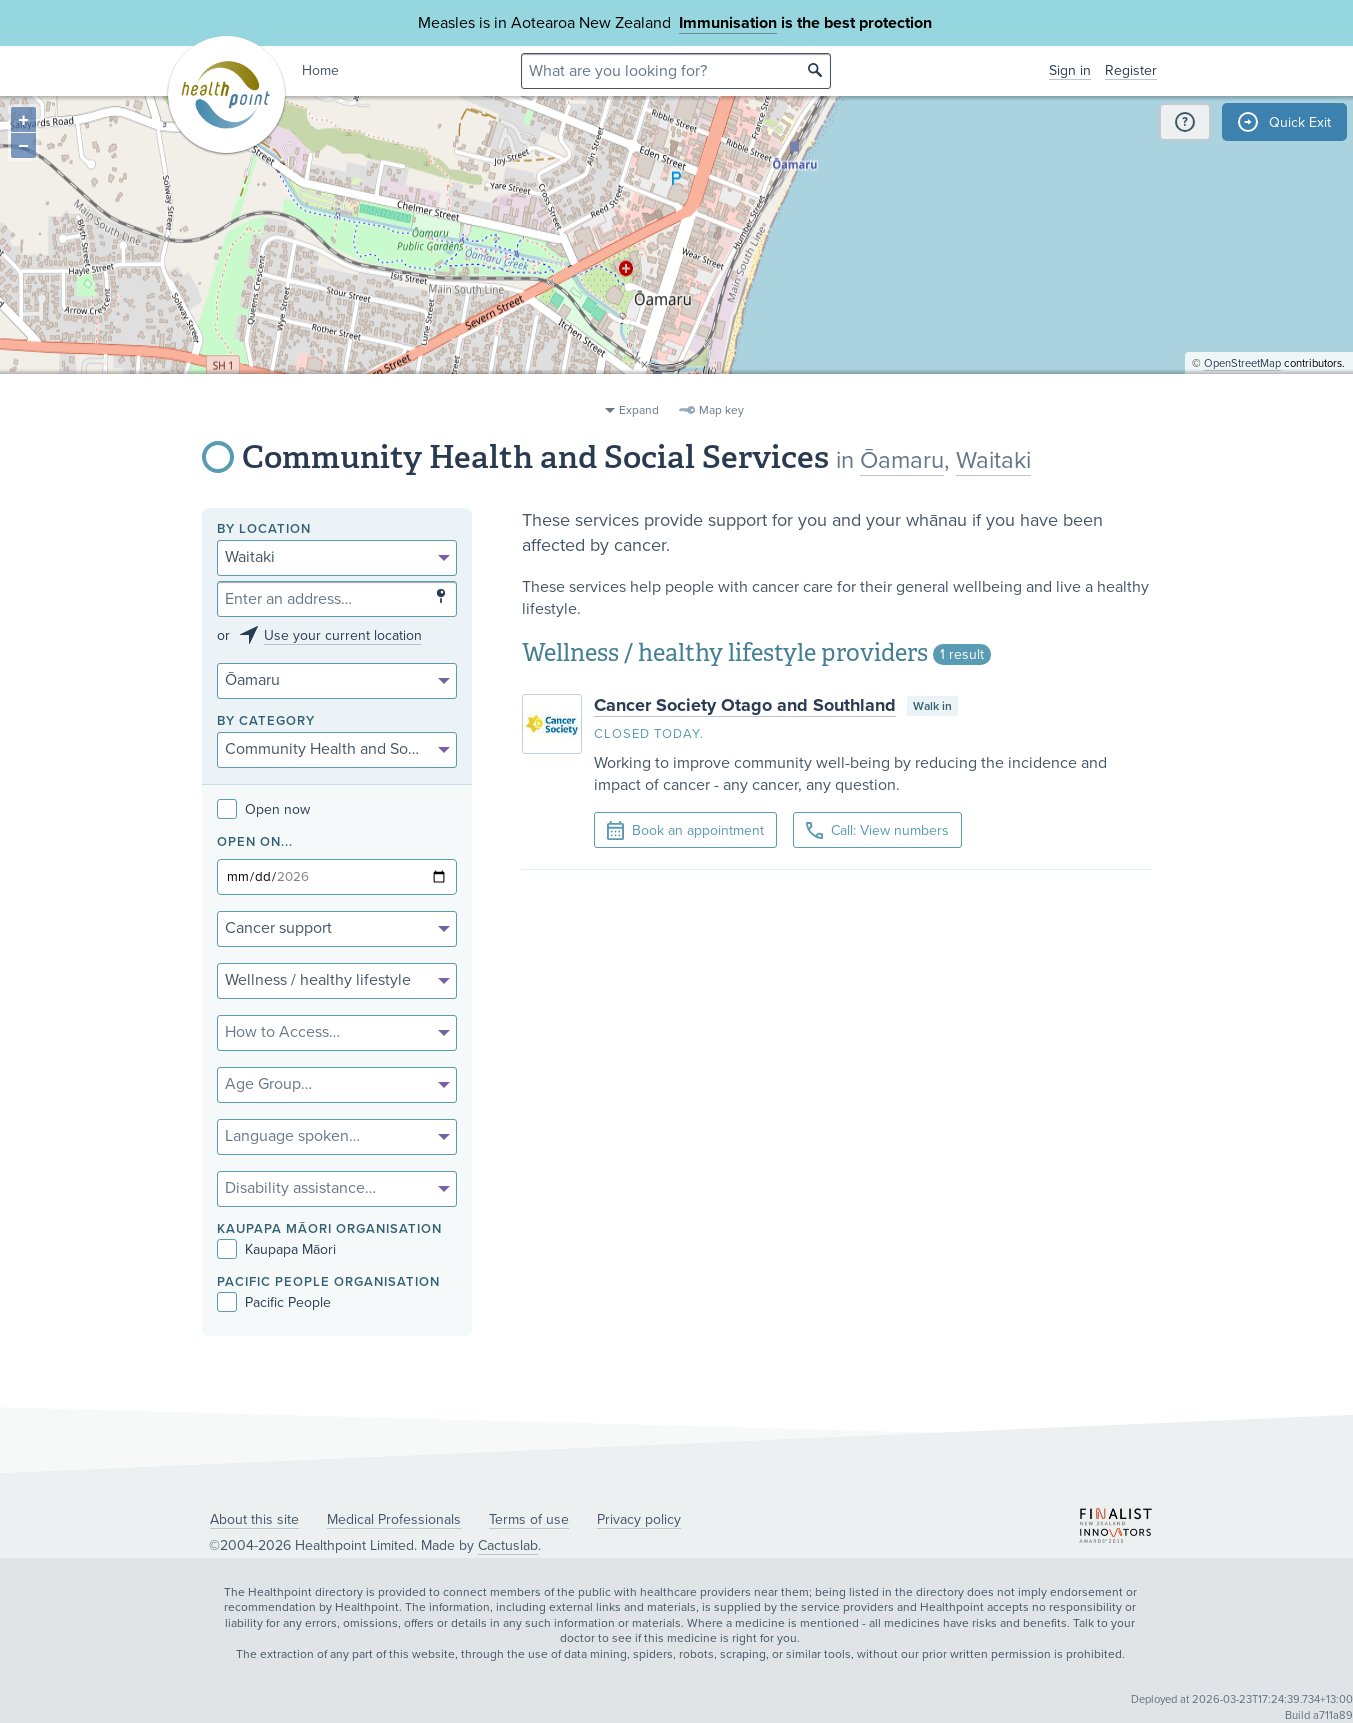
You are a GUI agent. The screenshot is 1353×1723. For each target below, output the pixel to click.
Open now (263, 809)
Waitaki (993, 460)
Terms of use (529, 1519)
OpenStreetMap (1242, 385)
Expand (639, 410)
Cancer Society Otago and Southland (745, 705)
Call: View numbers (877, 830)
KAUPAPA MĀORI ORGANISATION (329, 1229)
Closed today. (649, 734)
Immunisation (728, 23)
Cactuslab (508, 1545)
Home (320, 70)
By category (266, 721)
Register (1131, 70)
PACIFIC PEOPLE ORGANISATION (328, 1282)
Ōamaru (902, 460)
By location (264, 529)
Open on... (255, 842)
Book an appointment (685, 831)
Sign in (1070, 70)
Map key (721, 410)
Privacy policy (639, 1519)
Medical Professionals (394, 1519)
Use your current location (343, 635)
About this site (254, 1519)
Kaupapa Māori (276, 1249)
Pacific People (274, 1302)
